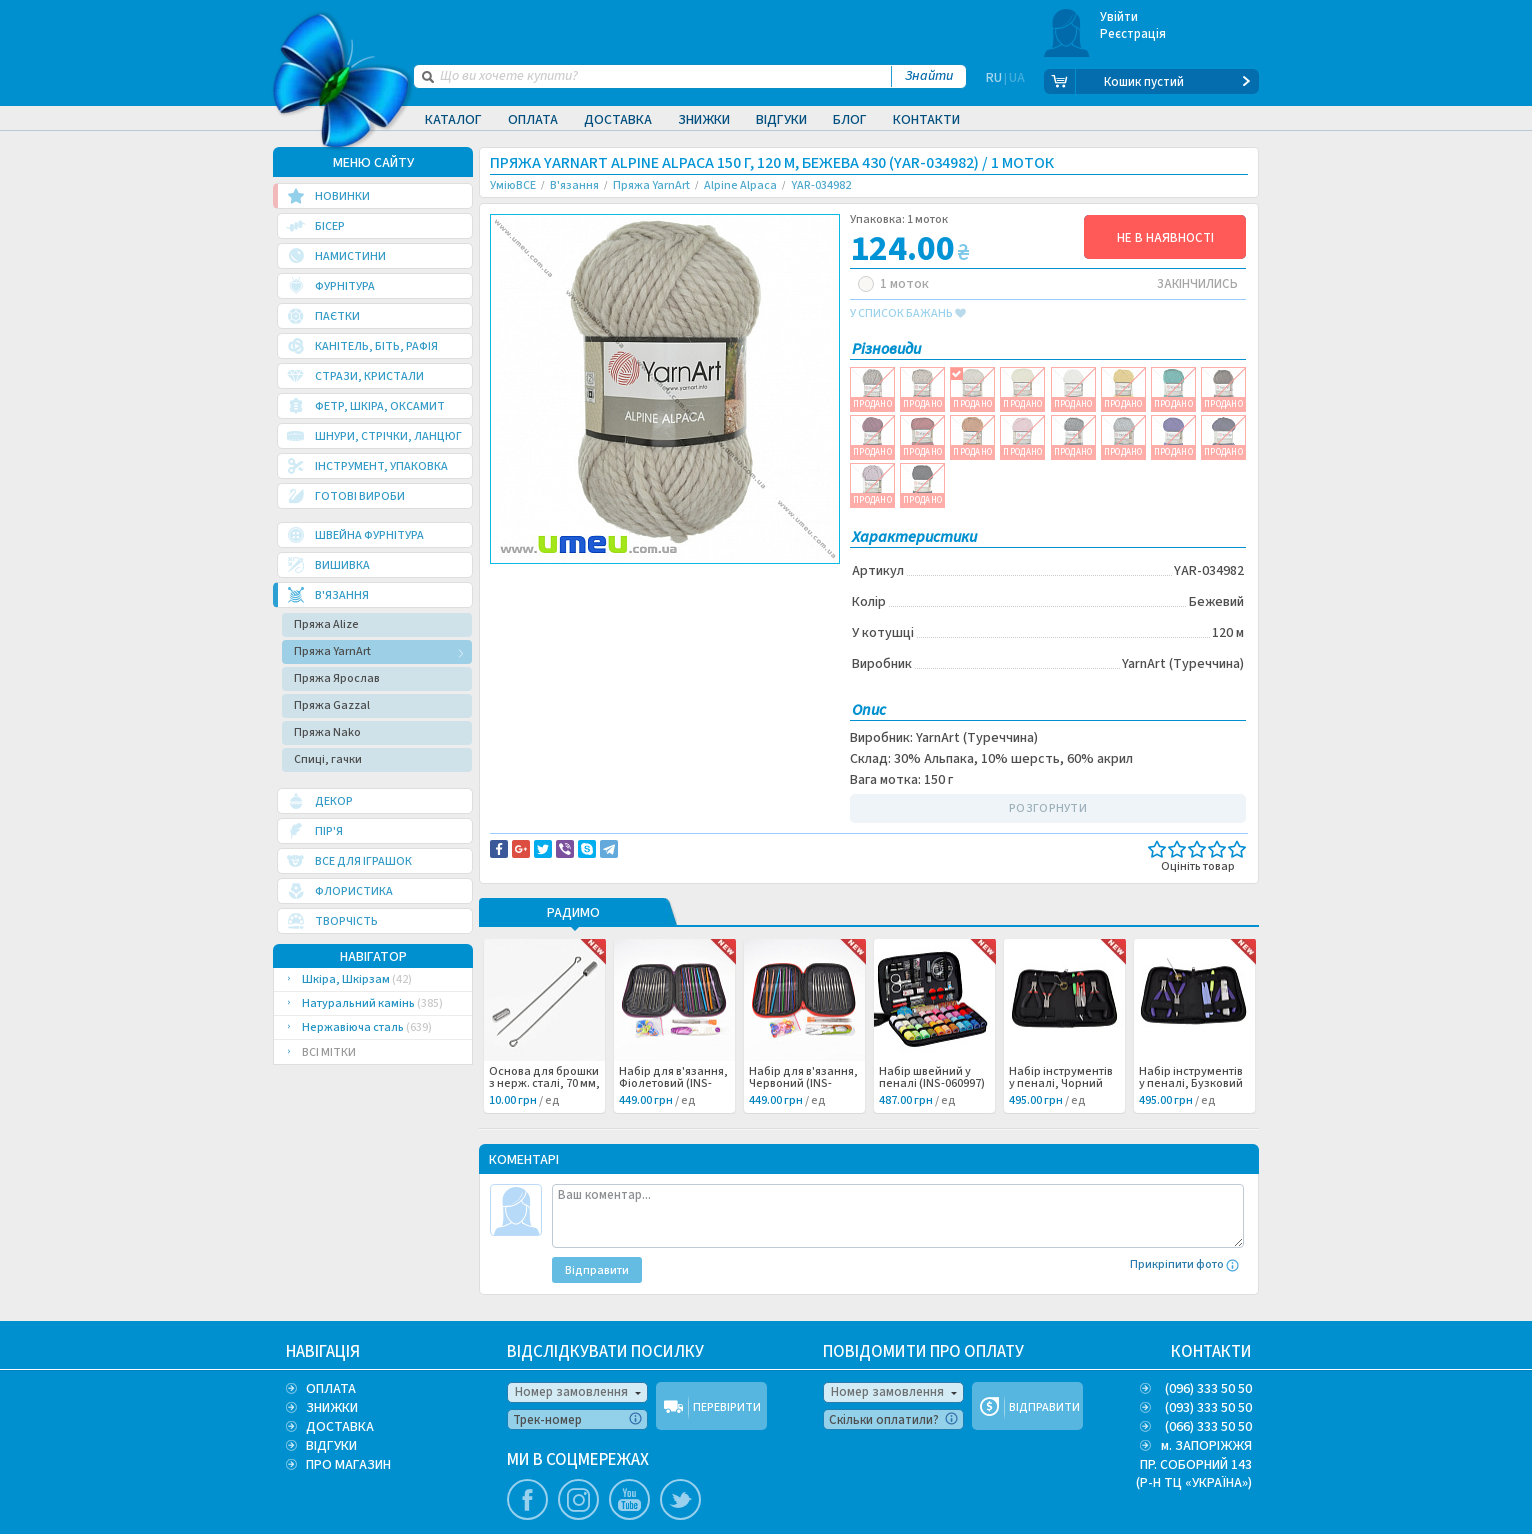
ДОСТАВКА (340, 1427)
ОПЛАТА (331, 1389)
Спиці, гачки (328, 759)
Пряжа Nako (327, 732)
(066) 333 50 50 (1208, 1427)
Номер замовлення (571, 1392)
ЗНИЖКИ (332, 1408)
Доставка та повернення (575, 581)
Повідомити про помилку (737, 581)
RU (994, 82)
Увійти (1119, 17)
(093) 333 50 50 (1208, 1408)
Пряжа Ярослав (337, 678)
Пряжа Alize (326, 624)
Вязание (530, 602)
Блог (850, 120)
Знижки (704, 120)
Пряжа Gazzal (332, 705)
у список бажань (908, 314)
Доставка (618, 120)
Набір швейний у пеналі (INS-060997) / (932, 1084)
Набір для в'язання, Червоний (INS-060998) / (803, 1084)
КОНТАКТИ (1211, 1352)
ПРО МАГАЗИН (348, 1465)
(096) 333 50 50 (1208, 1389)
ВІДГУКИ (331, 1446)
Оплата (533, 120)
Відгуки (781, 120)
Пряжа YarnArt (332, 651)
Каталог (453, 120)
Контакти (926, 120)
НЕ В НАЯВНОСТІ (1165, 238)
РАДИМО (573, 914)
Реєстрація (1133, 34)
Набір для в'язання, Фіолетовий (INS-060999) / (673, 1084)
